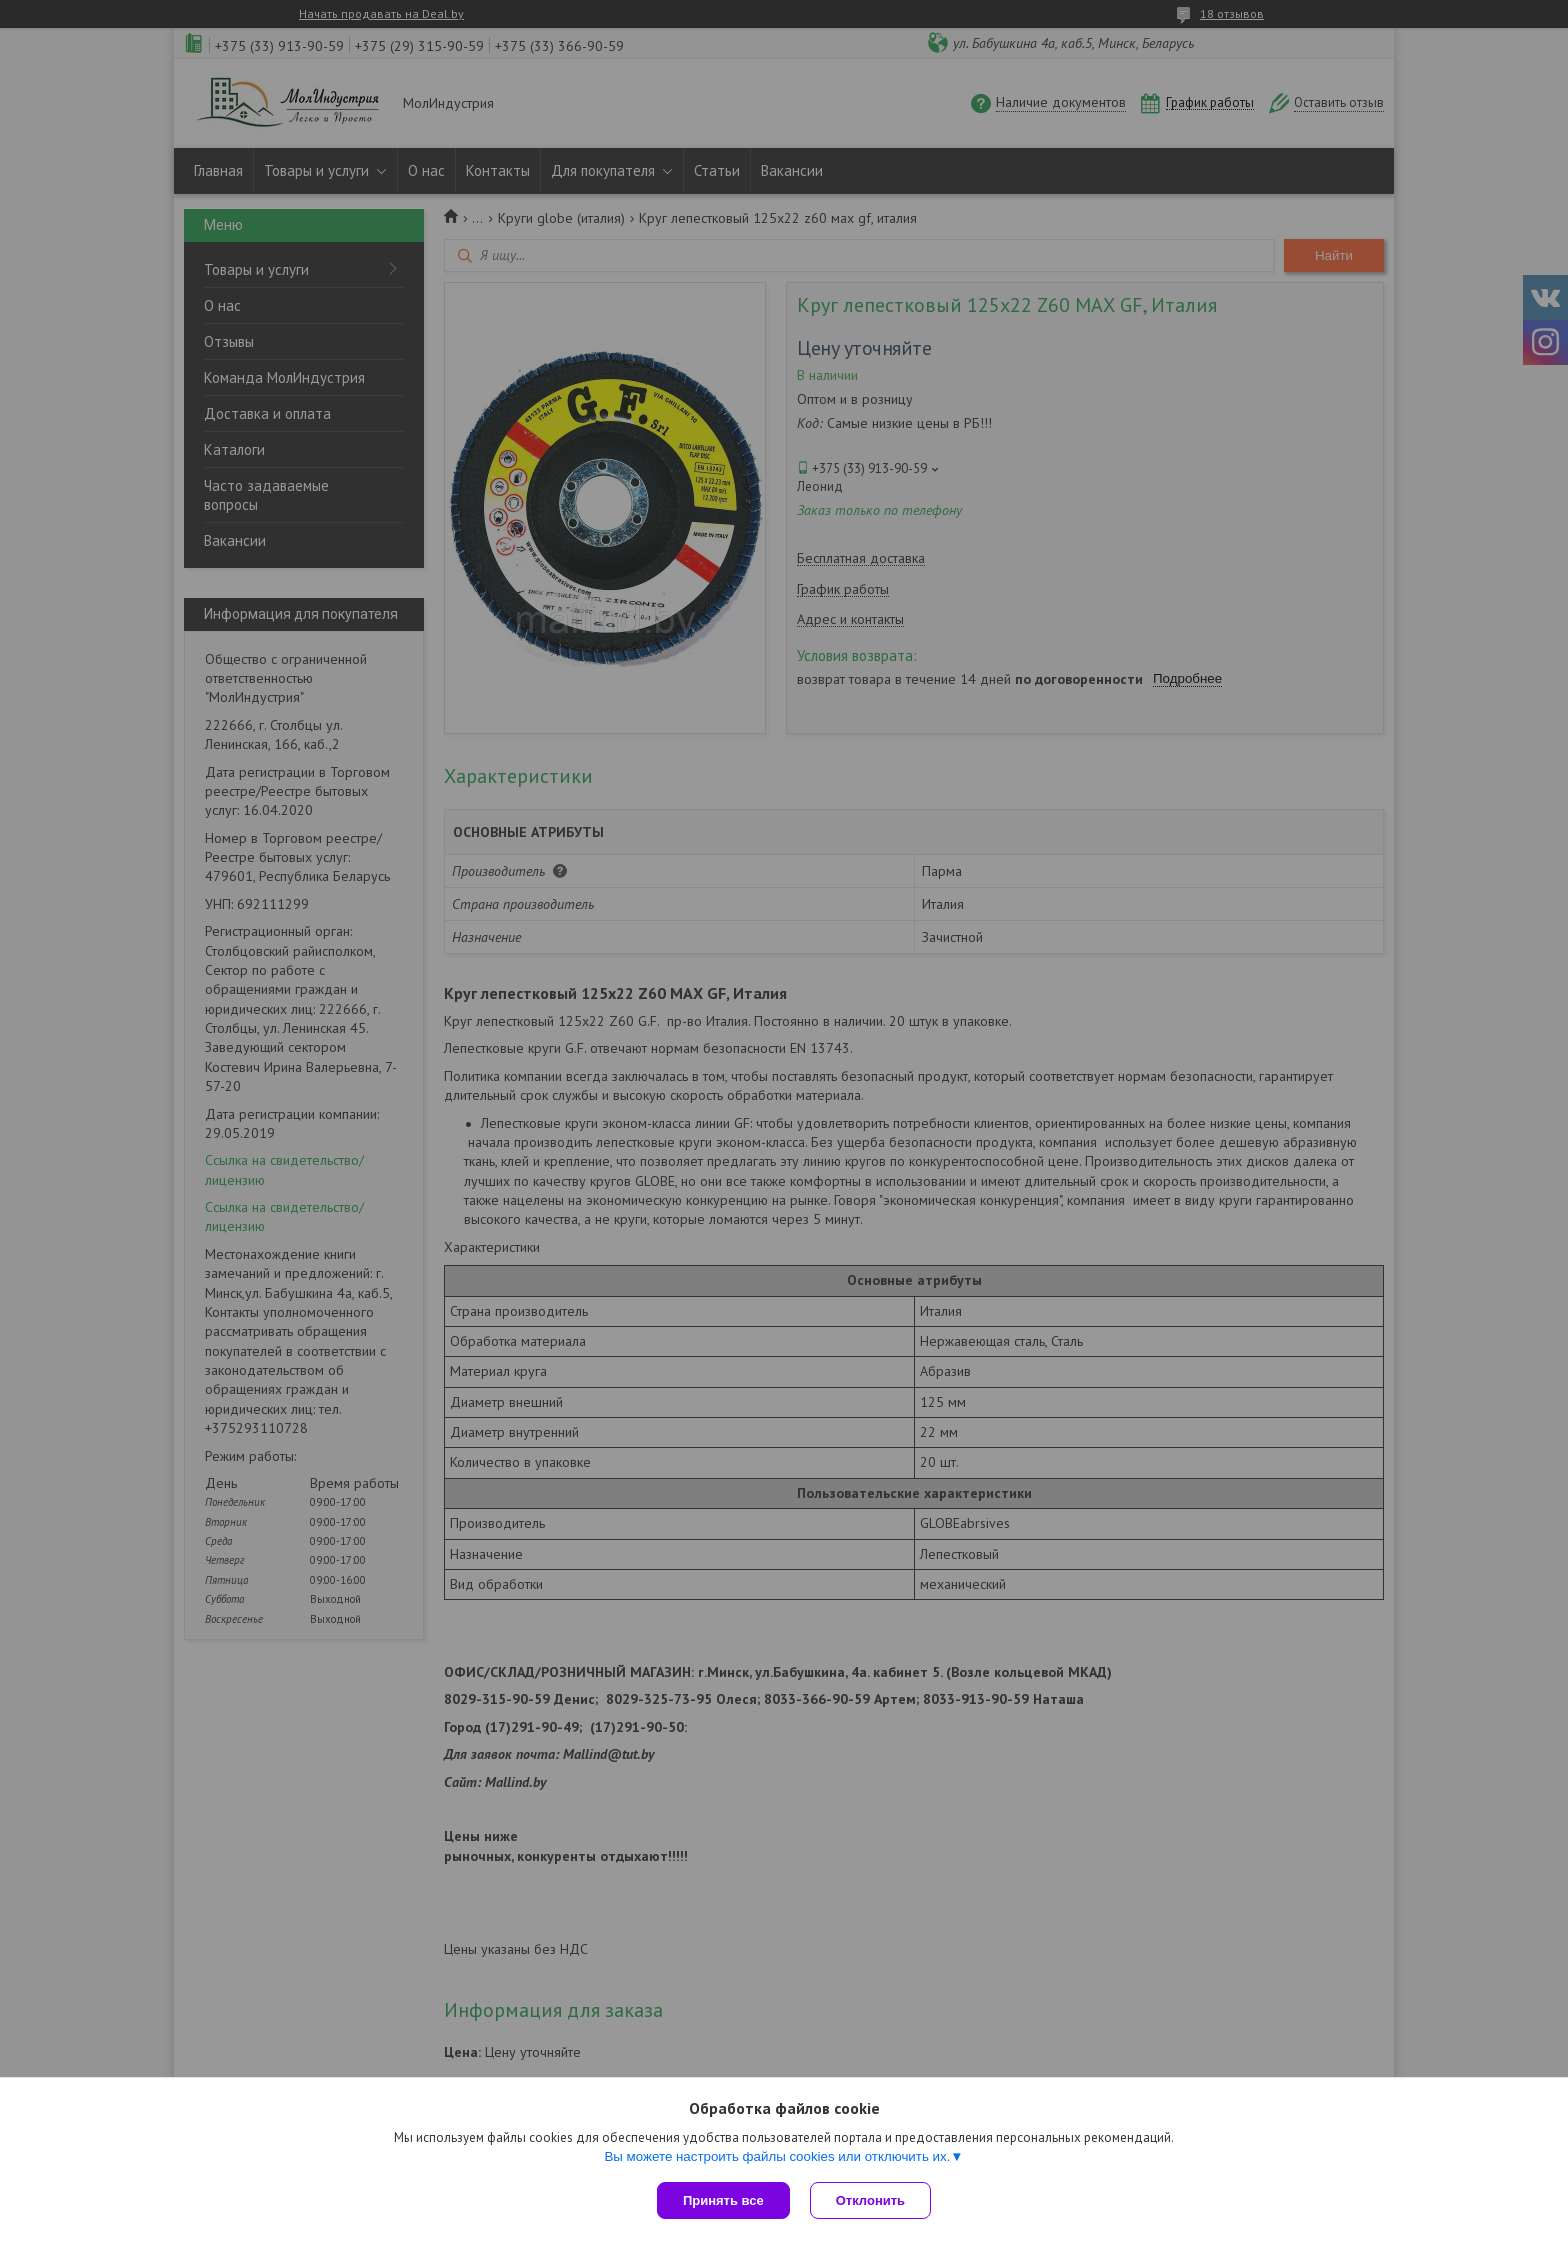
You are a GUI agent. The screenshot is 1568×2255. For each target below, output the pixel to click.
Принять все (723, 2200)
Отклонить (870, 2200)
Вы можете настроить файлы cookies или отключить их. (777, 2156)
